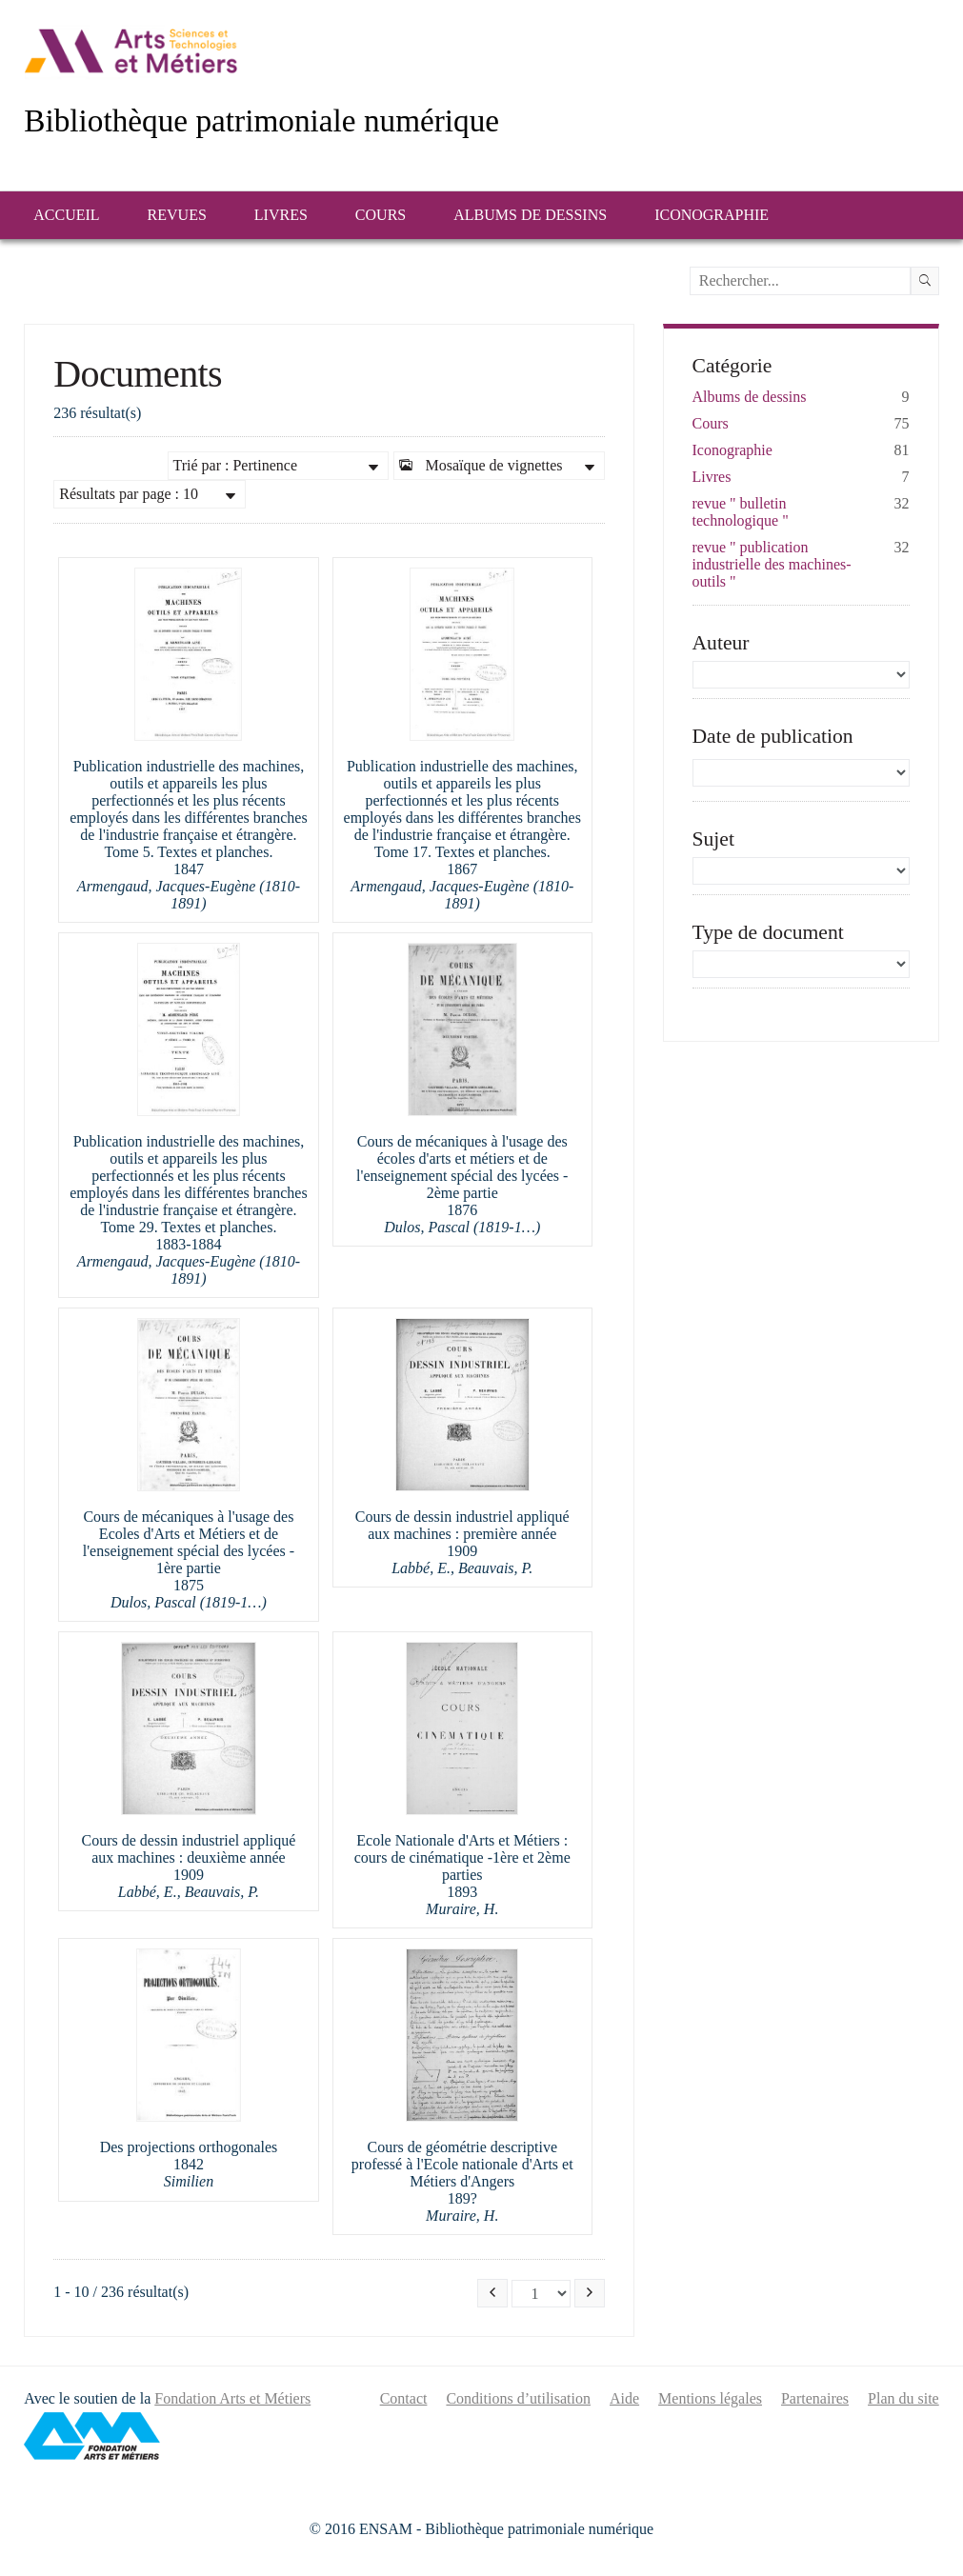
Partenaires (815, 2398)
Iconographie (711, 215)
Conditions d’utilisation (518, 2398)
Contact (404, 2398)
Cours (380, 215)
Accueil (66, 215)
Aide (624, 2398)
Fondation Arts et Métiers (232, 2398)
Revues (177, 215)
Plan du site (903, 2398)
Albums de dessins (530, 215)
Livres (281, 215)
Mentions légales (710, 2398)
